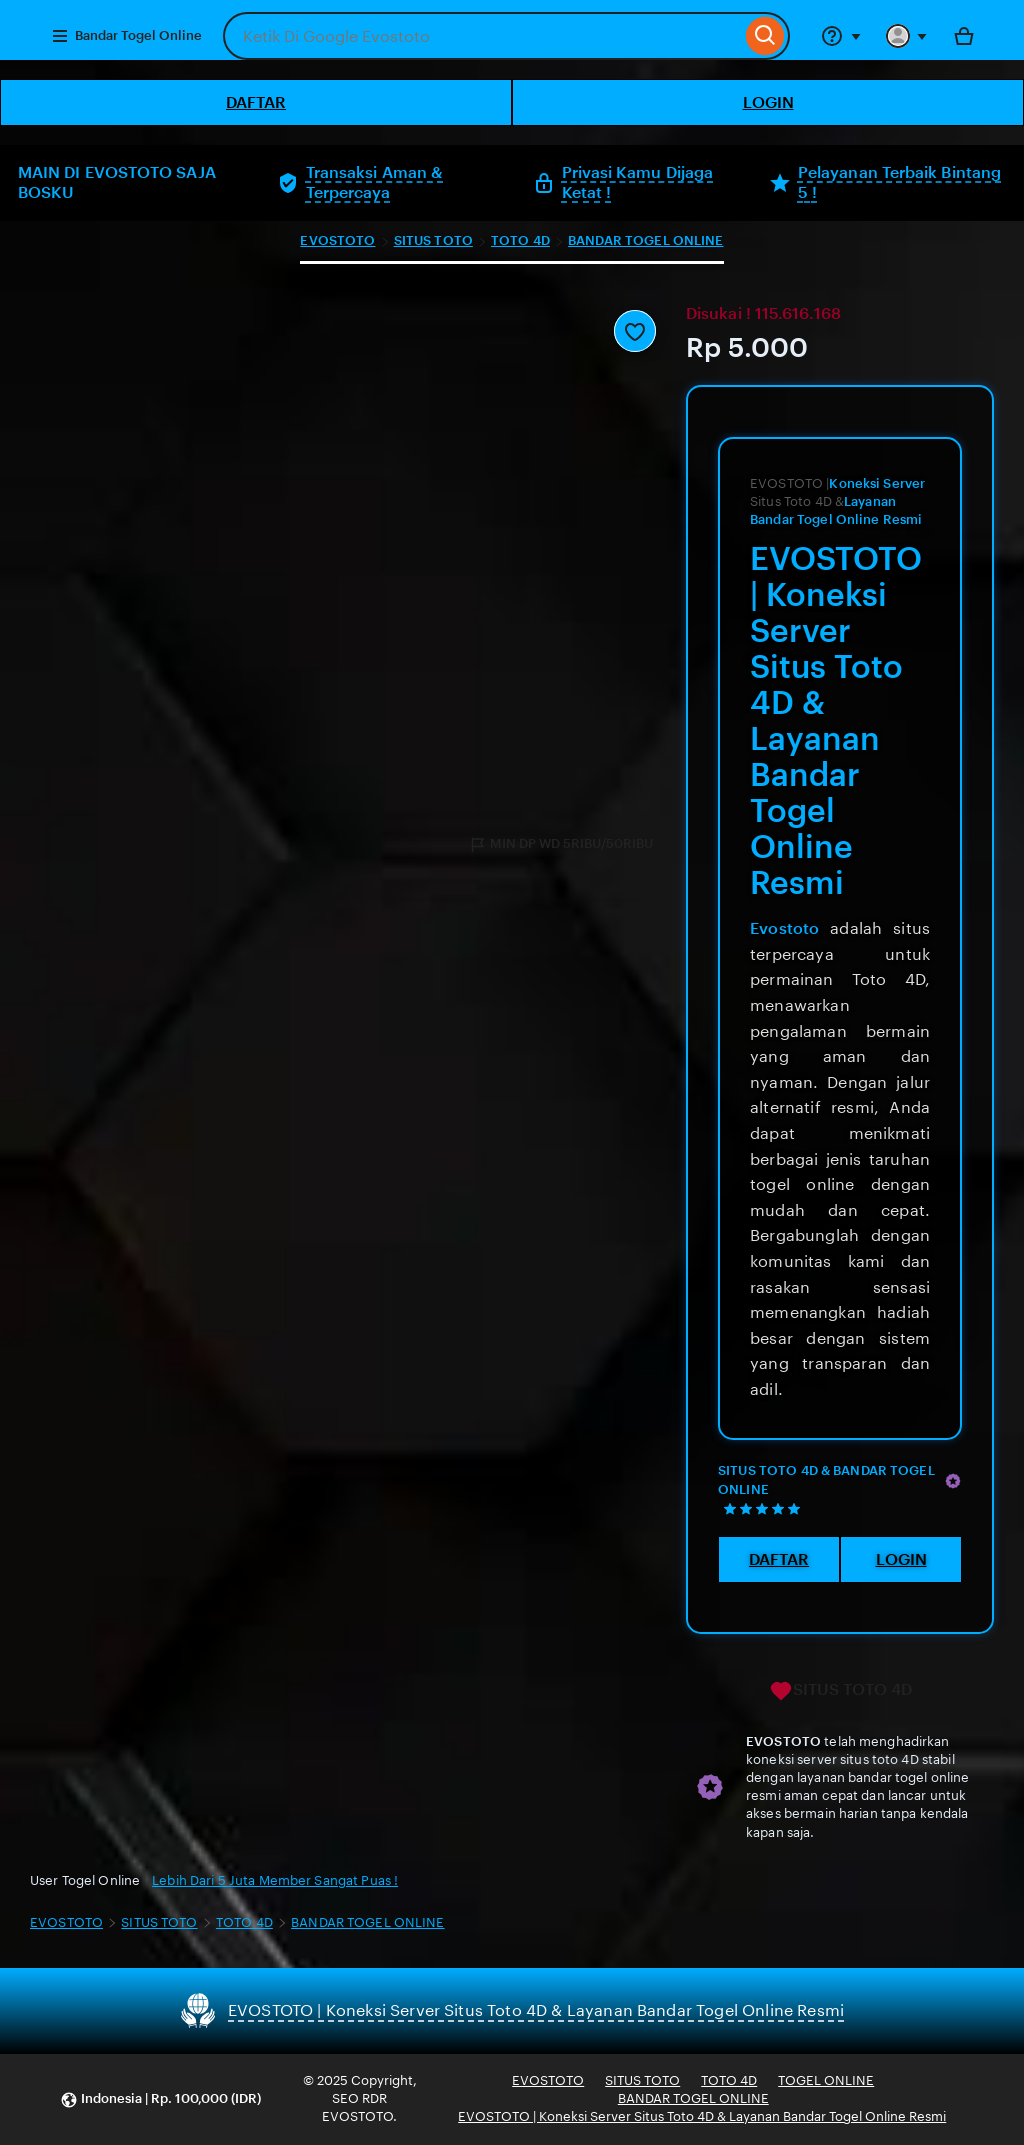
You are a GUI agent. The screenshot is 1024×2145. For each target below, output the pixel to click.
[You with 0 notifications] (907, 36)
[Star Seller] (953, 1481)
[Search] (765, 36)
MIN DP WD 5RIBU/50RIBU (560, 845)
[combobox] (482, 36)
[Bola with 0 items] (964, 36)
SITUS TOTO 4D (840, 1691)
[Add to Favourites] (635, 331)
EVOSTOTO (337, 240)
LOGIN (768, 102)
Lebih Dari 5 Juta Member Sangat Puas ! (275, 1880)
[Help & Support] (841, 36)
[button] (160, 2099)
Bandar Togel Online (126, 36)
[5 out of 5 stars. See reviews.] (765, 1508)
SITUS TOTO (433, 240)
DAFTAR (256, 102)
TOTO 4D (520, 240)
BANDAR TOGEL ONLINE (645, 240)
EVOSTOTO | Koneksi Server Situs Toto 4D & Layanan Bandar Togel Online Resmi (702, 2116)
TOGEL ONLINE (826, 2080)
